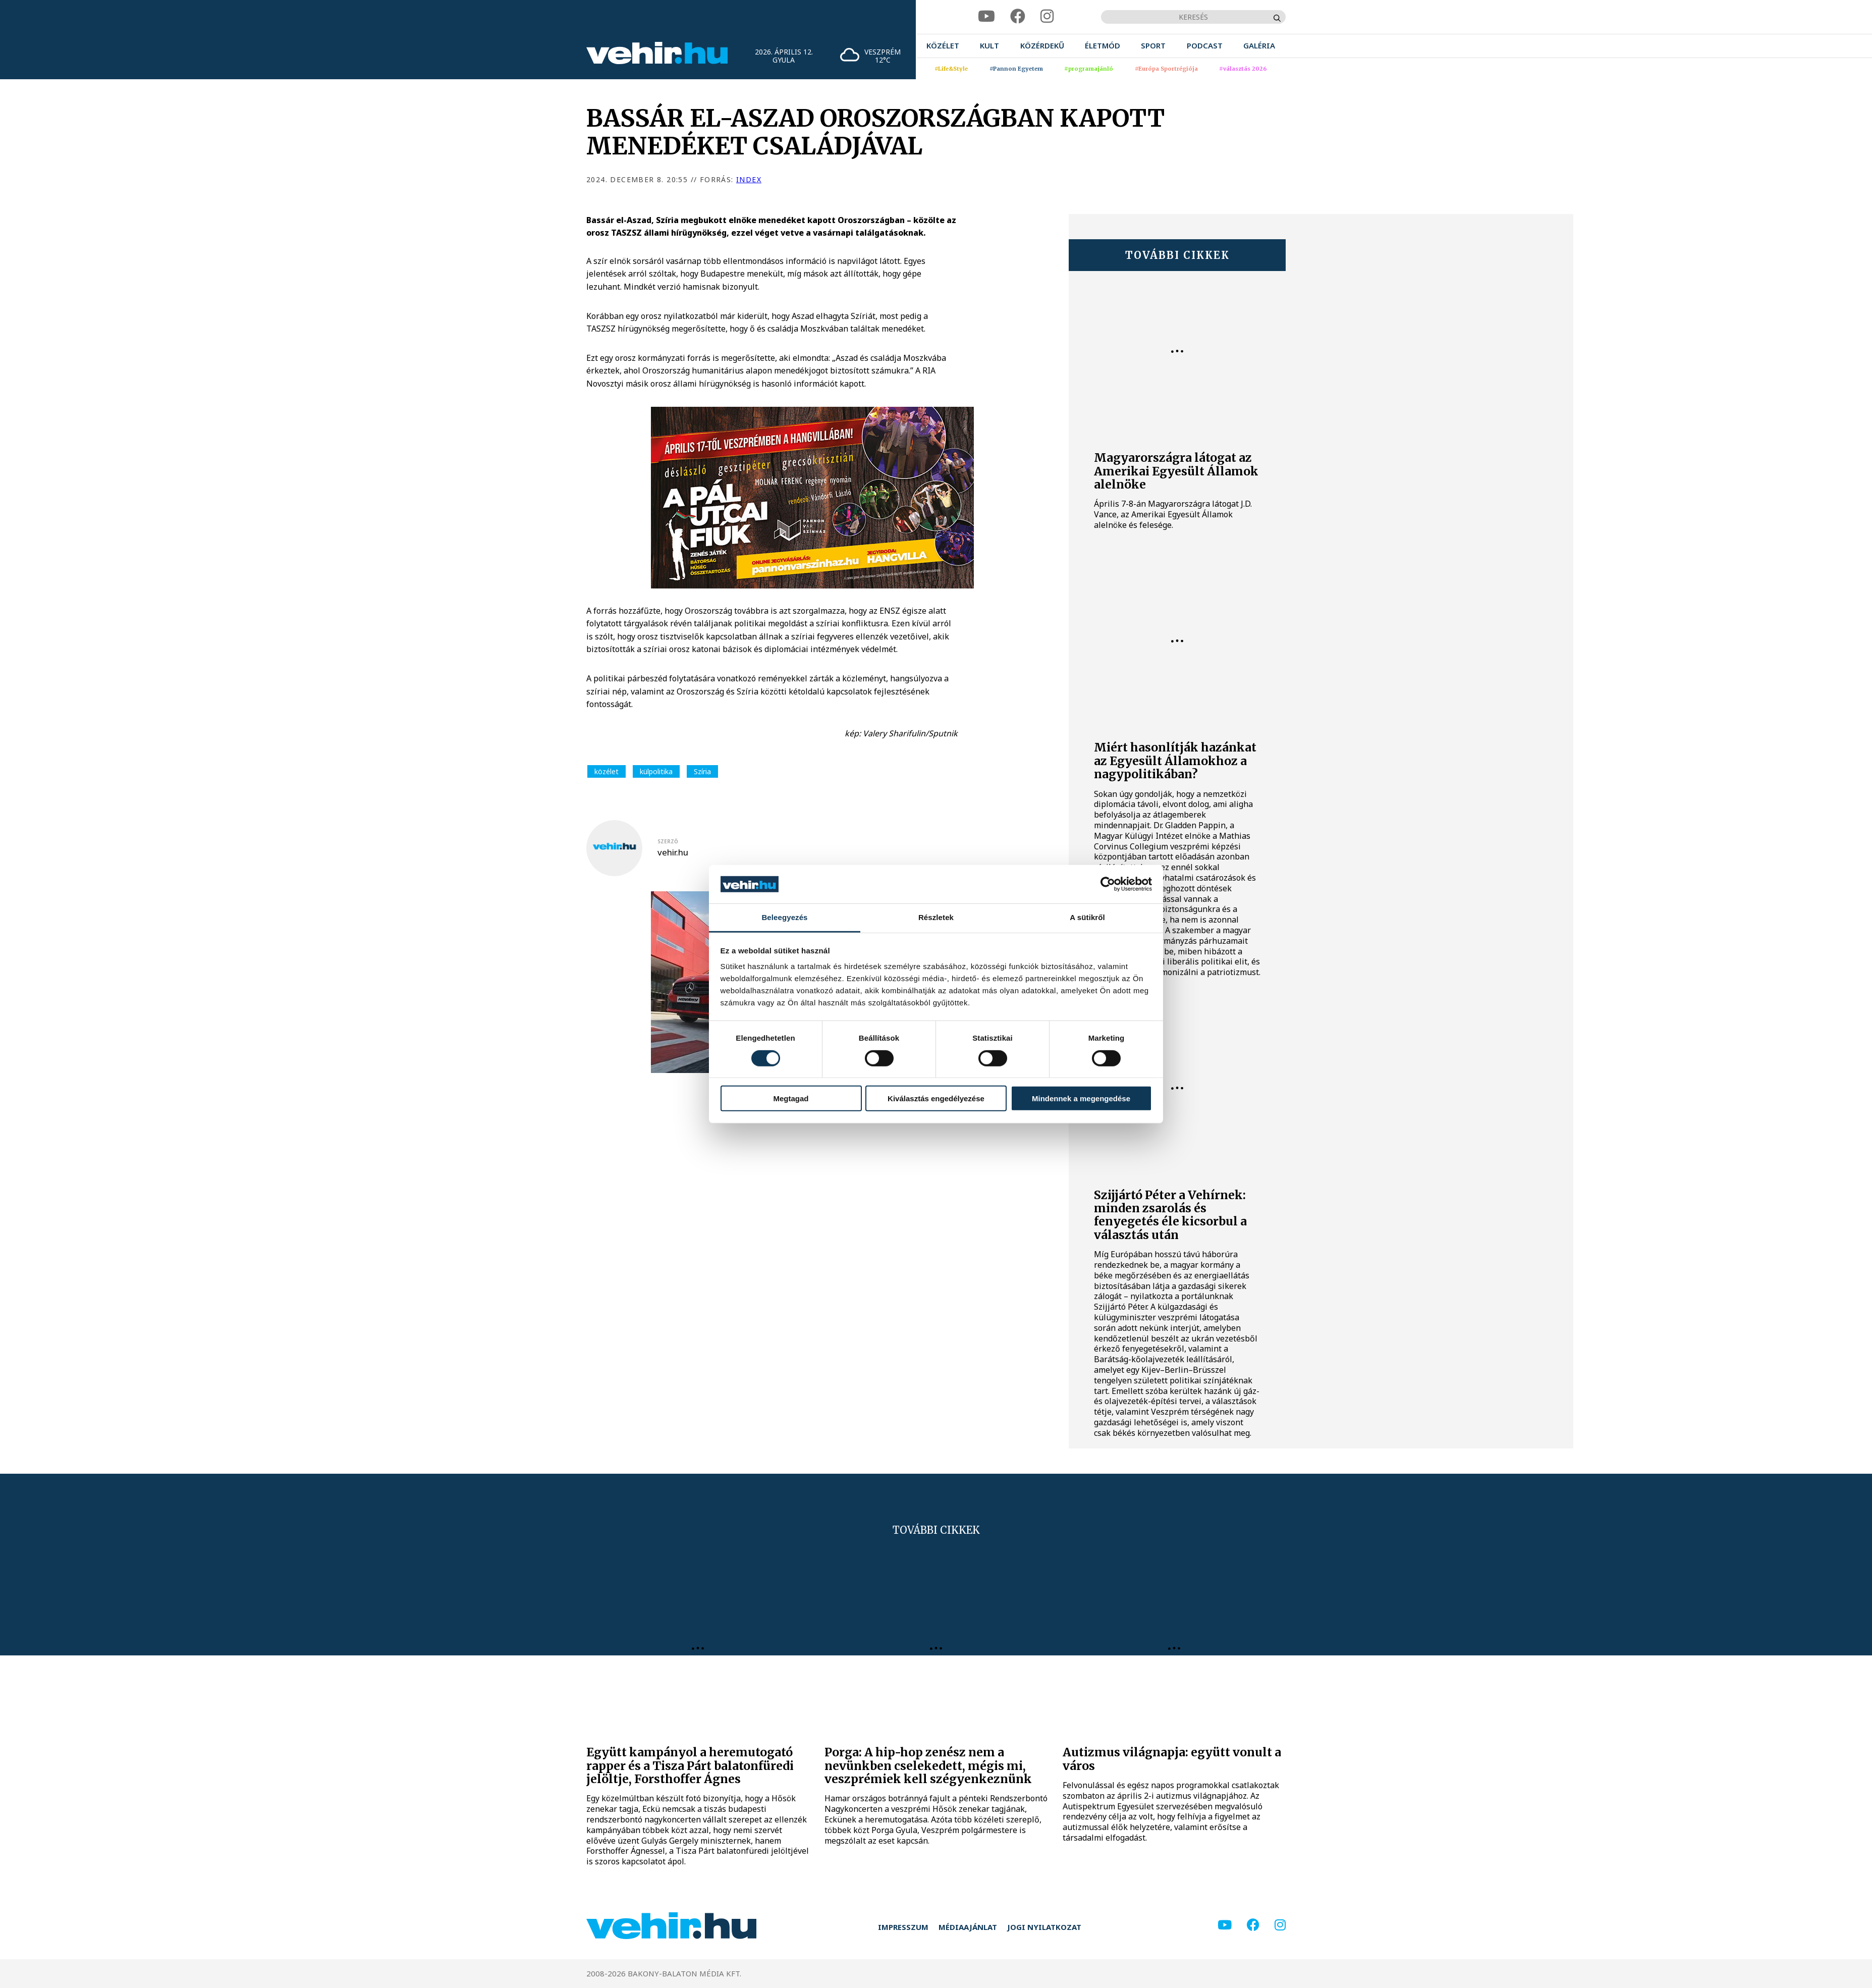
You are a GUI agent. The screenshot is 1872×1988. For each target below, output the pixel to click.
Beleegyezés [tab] (784, 917)
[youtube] (986, 16)
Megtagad (790, 1098)
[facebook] (1017, 16)
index (748, 179)
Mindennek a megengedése (1081, 1098)
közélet (606, 771)
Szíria (702, 771)
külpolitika (656, 771)
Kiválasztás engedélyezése (936, 1098)
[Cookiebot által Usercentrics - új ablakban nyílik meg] (1108, 884)
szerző (667, 841)
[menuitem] (942, 46)
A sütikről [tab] (1087, 917)
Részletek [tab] (936, 917)
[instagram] (1047, 16)
